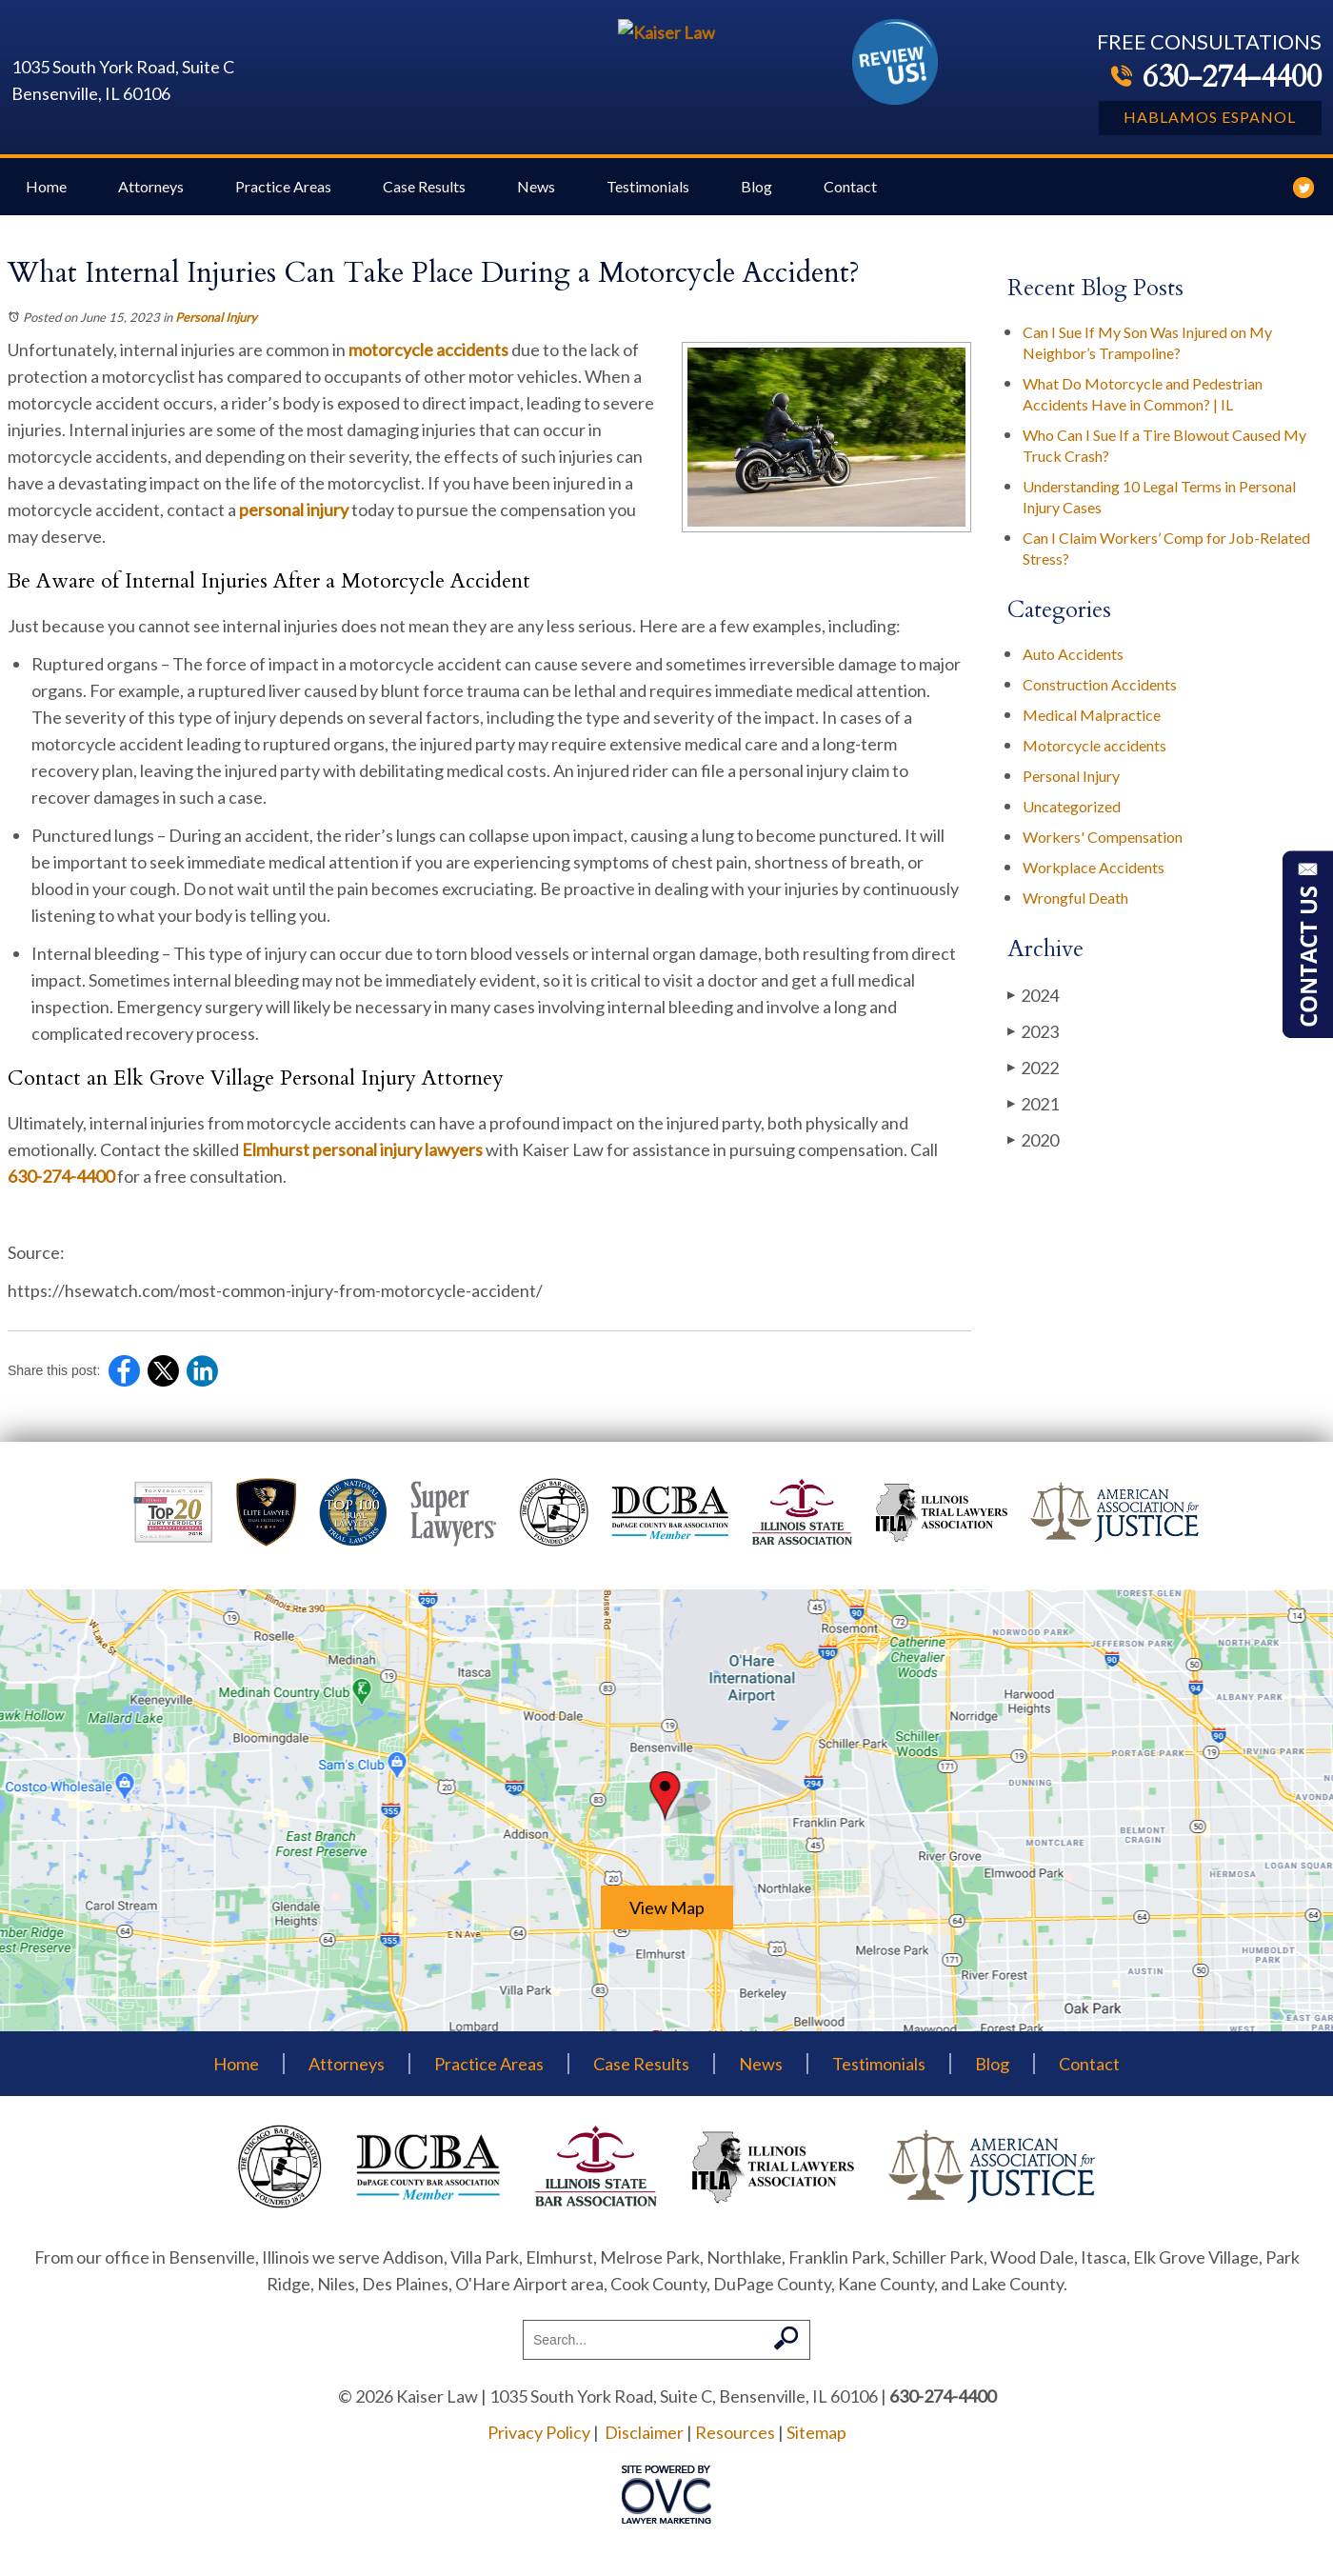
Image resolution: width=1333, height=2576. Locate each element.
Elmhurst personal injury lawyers (362, 1163)
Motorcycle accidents (1094, 759)
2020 (1033, 1154)
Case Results (424, 200)
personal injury (293, 523)
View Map (667, 1921)
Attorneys (151, 200)
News (536, 200)
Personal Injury (216, 331)
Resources (735, 2446)
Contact (850, 200)
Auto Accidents (1073, 668)
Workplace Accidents (1093, 881)
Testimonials (648, 200)
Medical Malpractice (1092, 729)
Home (46, 200)
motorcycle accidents (428, 363)
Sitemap (816, 2446)
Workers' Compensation (1103, 851)
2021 (1033, 1117)
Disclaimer (644, 2446)
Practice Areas (283, 200)
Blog (756, 200)
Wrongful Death (1075, 912)
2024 (1033, 1009)
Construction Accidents (1100, 698)
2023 (1033, 1045)
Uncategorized (1072, 820)
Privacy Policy (538, 2446)
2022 (1033, 1081)
